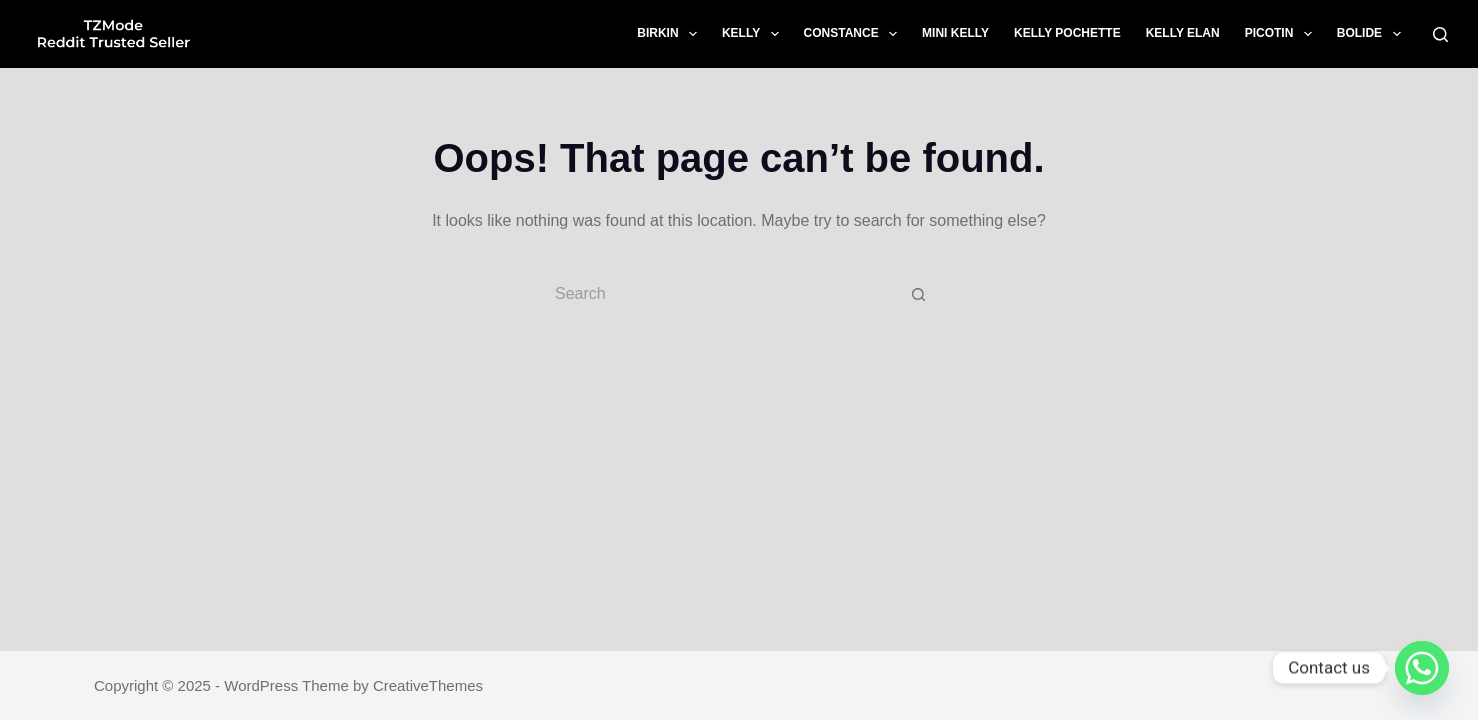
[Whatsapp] (1422, 668)
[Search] (1440, 34)
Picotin (1282, 34)
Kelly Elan (1183, 33)
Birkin (671, 34)
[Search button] (919, 294)
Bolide (1373, 34)
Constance (855, 34)
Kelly (754, 34)
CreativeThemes (428, 685)
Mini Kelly (955, 33)
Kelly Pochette (1067, 33)
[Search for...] (719, 294)
